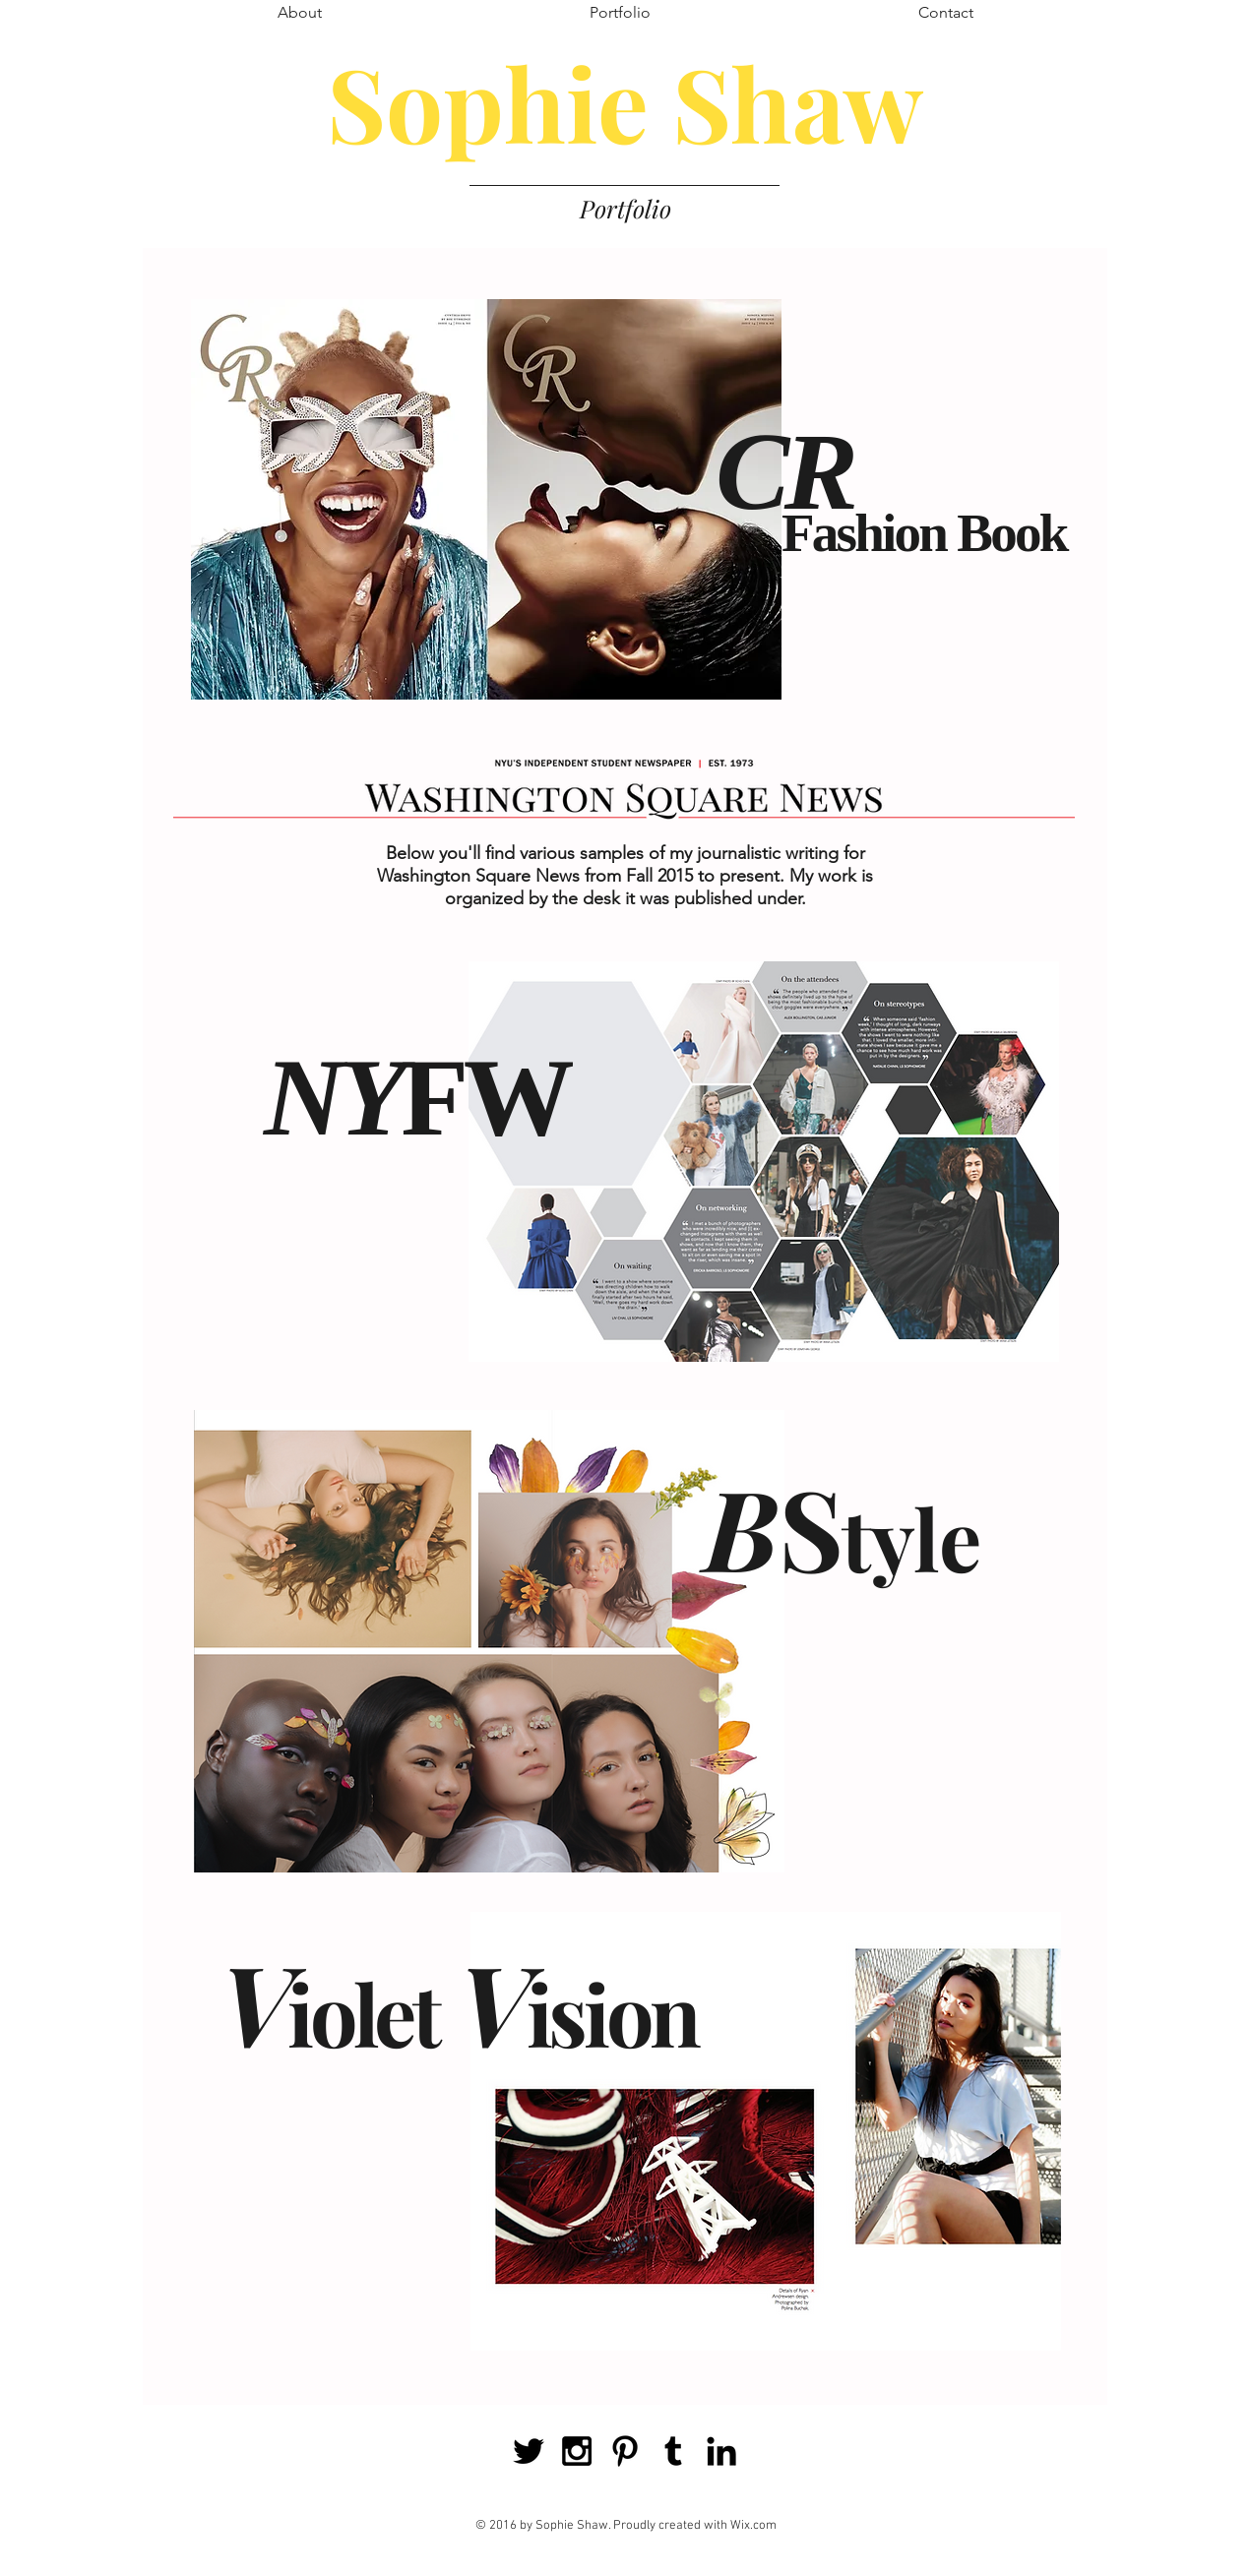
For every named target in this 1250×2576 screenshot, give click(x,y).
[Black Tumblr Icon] (673, 2451)
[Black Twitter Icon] (528, 2451)
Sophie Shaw (625, 101)
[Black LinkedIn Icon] (721, 2451)
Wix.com (753, 2526)
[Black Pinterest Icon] (625, 2451)
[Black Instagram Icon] (576, 2451)
